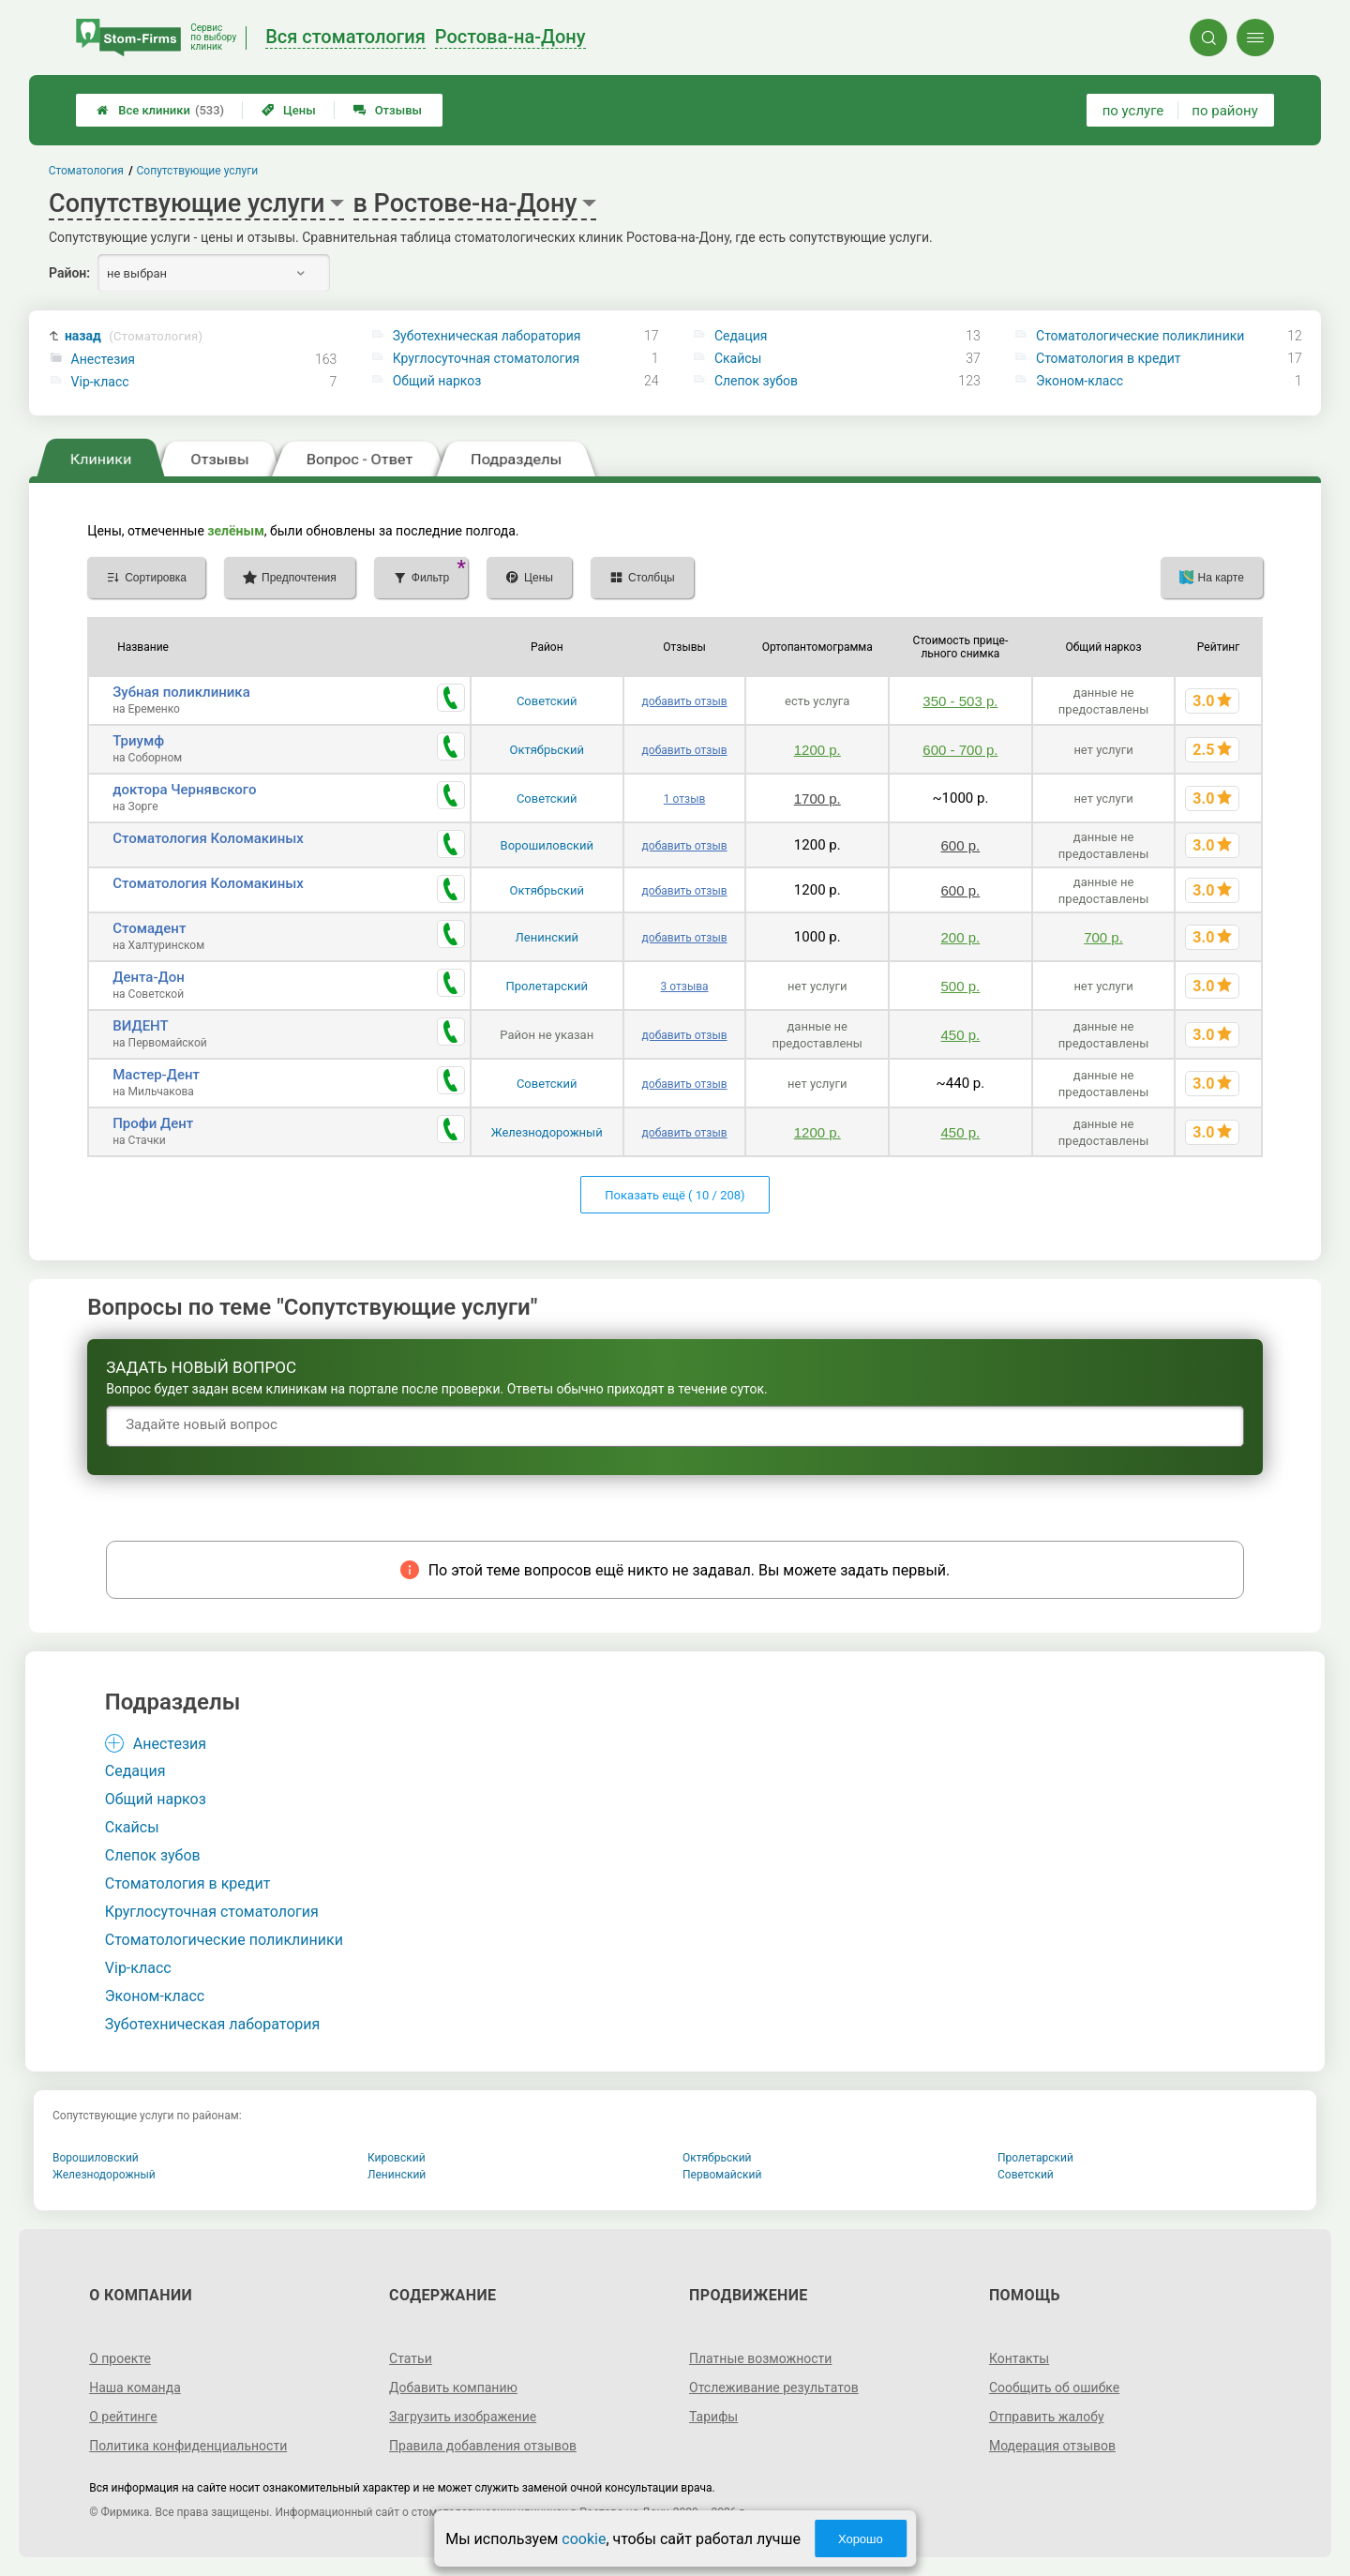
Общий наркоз (437, 380)
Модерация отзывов (1052, 2445)
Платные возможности (760, 2358)
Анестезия (103, 359)
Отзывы (387, 110)
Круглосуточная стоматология (486, 358)
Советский (547, 701)
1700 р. (817, 798)
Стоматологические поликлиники (1140, 335)
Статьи (410, 2358)
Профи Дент (152, 1123)
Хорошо (860, 2539)
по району (1224, 110)
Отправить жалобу (1046, 2416)
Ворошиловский (547, 845)
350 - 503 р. (960, 701)
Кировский (397, 2157)
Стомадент (149, 928)
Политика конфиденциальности (188, 2445)
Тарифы (713, 2416)
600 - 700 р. (960, 750)
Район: (69, 272)
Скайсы (738, 358)
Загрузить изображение (462, 2416)
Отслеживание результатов (774, 2387)
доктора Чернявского (184, 789)
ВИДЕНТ (140, 1025)
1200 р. (817, 750)
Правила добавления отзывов (483, 2445)
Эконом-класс (1079, 380)
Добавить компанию (453, 2387)
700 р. (1103, 937)
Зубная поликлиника (181, 692)
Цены (289, 110)
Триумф (138, 740)
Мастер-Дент (156, 1074)
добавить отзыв (685, 701)
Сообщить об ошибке (1054, 2387)
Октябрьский (546, 750)
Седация (741, 335)
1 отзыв (684, 799)
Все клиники (160, 110)
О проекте (120, 2358)
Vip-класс (100, 381)
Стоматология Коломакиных (208, 838)
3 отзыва (685, 986)
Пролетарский (546, 986)
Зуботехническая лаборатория (487, 335)
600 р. (961, 845)
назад (133, 336)
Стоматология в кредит (1108, 358)
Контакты (1019, 2358)
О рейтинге (123, 2416)
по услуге (1133, 110)
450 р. (961, 1035)
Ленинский (547, 937)
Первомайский (721, 2174)
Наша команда (135, 2387)
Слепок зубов (756, 380)
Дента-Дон (148, 977)
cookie (584, 2539)
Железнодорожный (547, 1132)
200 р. (961, 937)
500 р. (961, 986)
